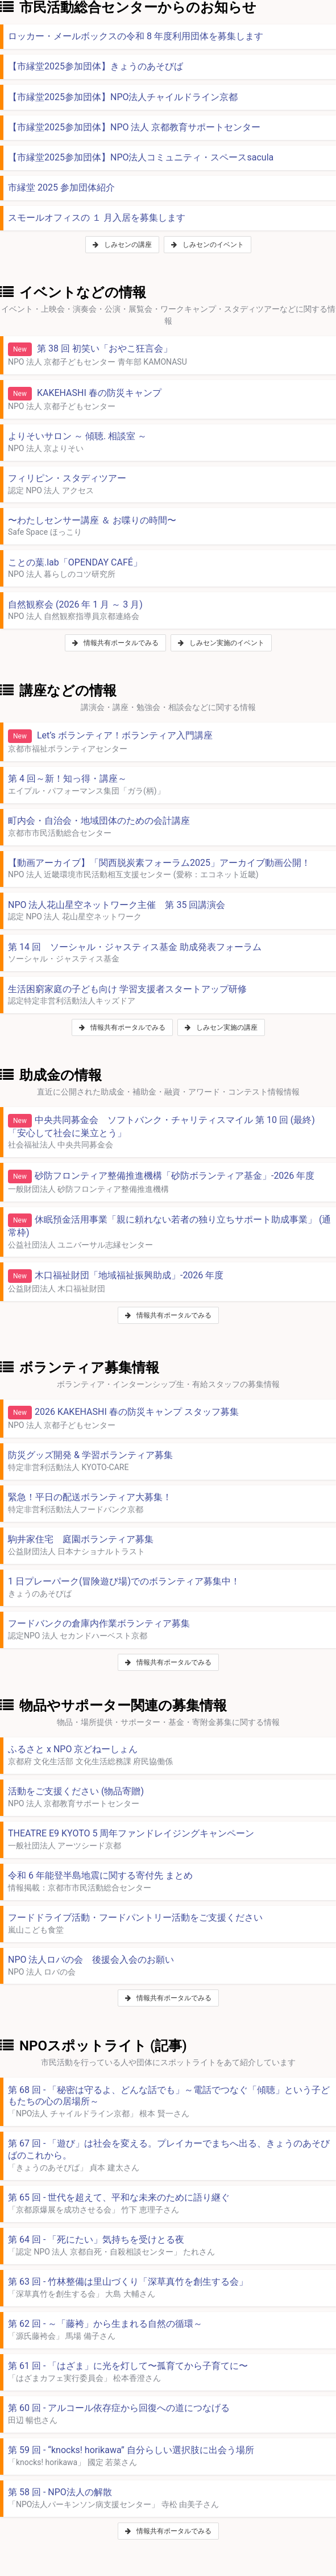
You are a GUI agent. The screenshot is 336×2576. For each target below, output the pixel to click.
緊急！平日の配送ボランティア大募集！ (90, 1497)
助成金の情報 (51, 1075)
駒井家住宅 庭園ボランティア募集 (81, 1539)
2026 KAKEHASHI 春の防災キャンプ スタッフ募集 (123, 1412)
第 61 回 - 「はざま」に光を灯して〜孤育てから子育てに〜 (128, 2365)
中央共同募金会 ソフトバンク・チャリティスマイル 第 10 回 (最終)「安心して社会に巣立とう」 (161, 1126)
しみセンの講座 (122, 245)
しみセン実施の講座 (221, 1027)
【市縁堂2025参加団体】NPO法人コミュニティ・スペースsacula (140, 157)
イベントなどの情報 (73, 292)
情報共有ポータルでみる (115, 643)
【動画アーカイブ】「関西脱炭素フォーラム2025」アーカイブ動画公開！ (159, 862)
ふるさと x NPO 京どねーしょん (73, 1749)
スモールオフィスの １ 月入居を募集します (96, 217)
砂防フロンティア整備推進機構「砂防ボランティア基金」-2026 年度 (161, 1176)
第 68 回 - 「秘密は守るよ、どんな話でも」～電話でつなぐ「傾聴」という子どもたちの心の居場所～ (169, 2095)
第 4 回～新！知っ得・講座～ (67, 778)
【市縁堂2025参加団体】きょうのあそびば (95, 66)
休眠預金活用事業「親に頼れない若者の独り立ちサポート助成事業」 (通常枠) (169, 1225)
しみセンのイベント (207, 245)
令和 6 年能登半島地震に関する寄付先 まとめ (100, 1875)
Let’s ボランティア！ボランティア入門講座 (110, 736)
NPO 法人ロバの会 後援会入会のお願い (91, 1959)
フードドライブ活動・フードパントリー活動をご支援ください (135, 1917)
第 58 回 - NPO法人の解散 (60, 2492)
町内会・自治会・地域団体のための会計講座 (99, 820)
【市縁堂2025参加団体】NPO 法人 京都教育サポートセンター (134, 127)
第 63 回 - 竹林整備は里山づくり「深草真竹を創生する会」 (128, 2281)
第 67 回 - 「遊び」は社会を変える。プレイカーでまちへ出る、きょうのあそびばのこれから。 (169, 2149)
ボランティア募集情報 (79, 1368)
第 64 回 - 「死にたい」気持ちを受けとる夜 (96, 2239)
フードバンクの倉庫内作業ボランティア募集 (99, 1623)
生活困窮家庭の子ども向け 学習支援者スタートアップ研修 (127, 989)
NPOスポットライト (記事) (93, 2046)
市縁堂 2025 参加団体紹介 (61, 187)
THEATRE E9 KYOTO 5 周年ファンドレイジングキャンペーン (131, 1833)
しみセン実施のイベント (221, 643)
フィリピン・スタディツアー (67, 478)
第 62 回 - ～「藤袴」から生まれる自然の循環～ (105, 2323)
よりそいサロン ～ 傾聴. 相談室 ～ (77, 436)
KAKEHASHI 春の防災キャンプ (84, 394)
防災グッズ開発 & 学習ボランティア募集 (90, 1455)
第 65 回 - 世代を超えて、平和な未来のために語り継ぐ (119, 2197)
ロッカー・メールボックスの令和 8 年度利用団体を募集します (135, 36)
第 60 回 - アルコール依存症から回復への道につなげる (119, 2407)
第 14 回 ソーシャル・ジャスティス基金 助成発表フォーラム (135, 947)
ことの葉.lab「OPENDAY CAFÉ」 (75, 562)
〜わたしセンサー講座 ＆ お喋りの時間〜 (92, 520)
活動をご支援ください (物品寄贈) (76, 1791)
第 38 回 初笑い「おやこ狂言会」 (90, 349)
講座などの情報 (58, 691)
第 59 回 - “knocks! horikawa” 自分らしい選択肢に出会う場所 (131, 2450)
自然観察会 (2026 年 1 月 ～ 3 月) (75, 604)
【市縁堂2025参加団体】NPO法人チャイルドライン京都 (123, 97)
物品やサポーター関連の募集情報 (113, 1706)
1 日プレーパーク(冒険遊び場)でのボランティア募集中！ (124, 1581)
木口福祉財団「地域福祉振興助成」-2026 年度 (115, 1276)
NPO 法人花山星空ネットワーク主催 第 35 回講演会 (116, 904)
